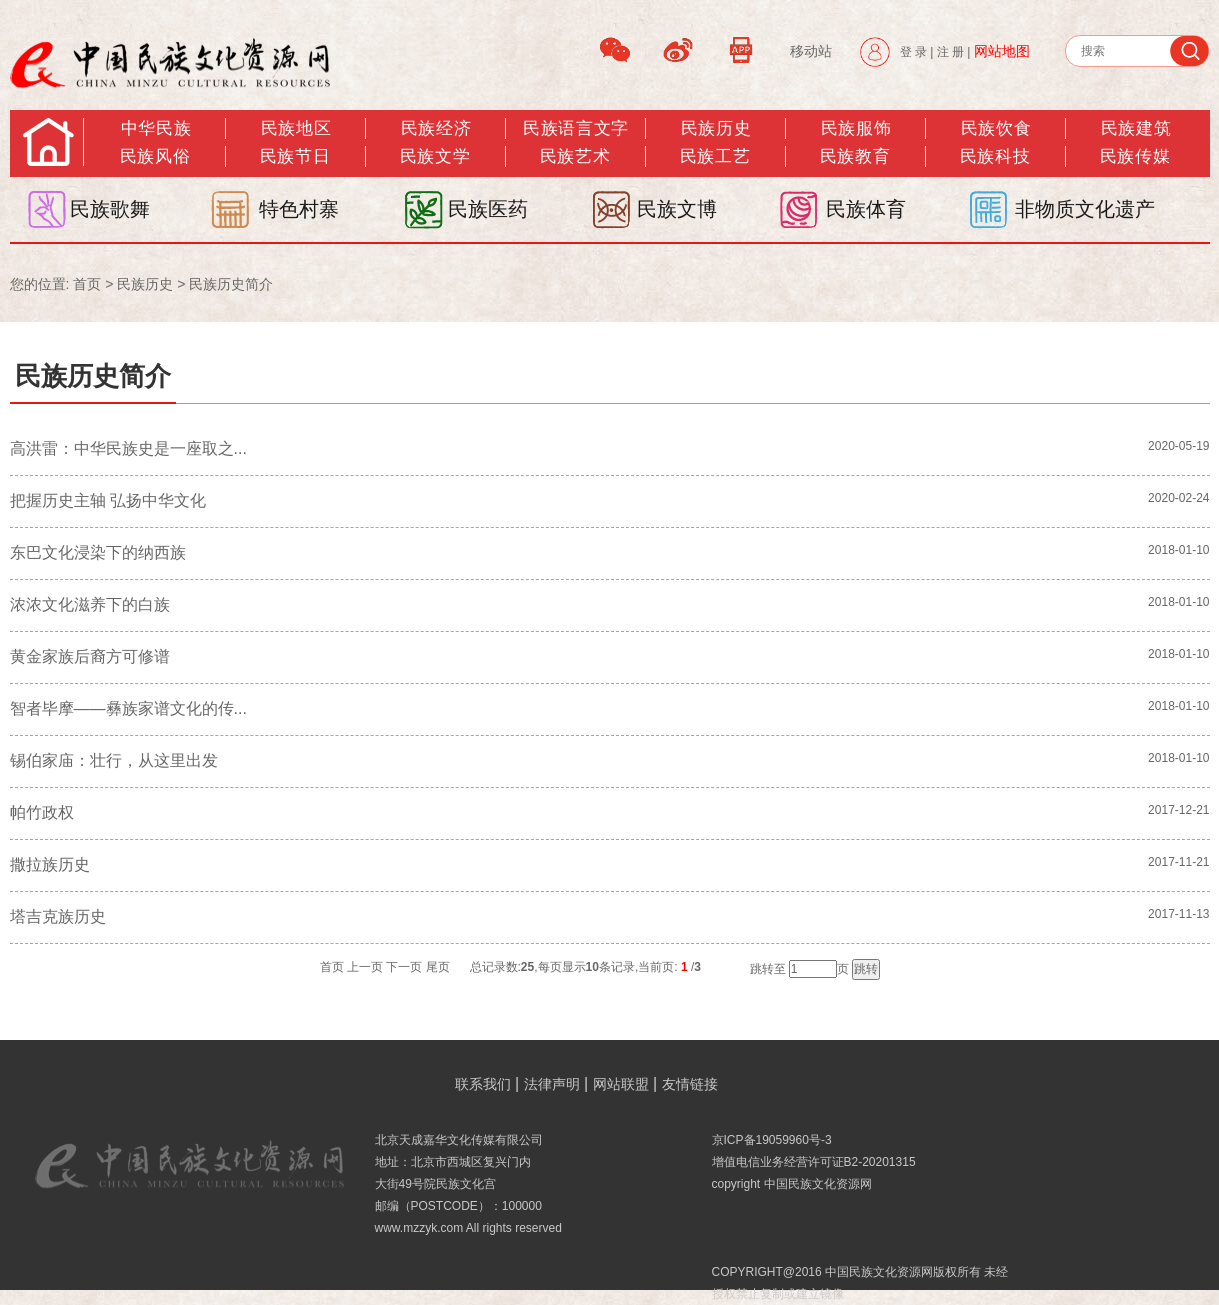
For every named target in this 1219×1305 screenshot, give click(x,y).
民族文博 (677, 209)
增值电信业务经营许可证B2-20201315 (814, 1162)
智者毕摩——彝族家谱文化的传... (128, 708)
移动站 (811, 51)
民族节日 (295, 156)
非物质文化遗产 (1085, 209)
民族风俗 (155, 156)
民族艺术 (575, 156)
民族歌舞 (110, 209)
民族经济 (436, 128)
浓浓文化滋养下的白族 (90, 604)
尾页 (438, 967)
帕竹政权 (42, 812)
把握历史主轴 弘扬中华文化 (108, 500)
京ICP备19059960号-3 (772, 1140)
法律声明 (552, 1084)
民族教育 (855, 156)
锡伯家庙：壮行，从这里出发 (114, 760)
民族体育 (866, 209)
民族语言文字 (575, 128)
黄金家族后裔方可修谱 (90, 656)
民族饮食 (996, 128)
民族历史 (716, 128)
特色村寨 (299, 209)
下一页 (404, 967)
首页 (87, 284)
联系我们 (483, 1084)
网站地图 (1002, 51)
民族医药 (488, 209)
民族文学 (435, 156)
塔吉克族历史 (58, 916)
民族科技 (995, 156)
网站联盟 (621, 1084)
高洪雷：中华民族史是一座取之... (128, 448)
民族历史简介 (231, 284)
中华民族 (156, 128)
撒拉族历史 (50, 864)
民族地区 (296, 128)
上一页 (365, 967)
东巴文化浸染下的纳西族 (98, 552)
